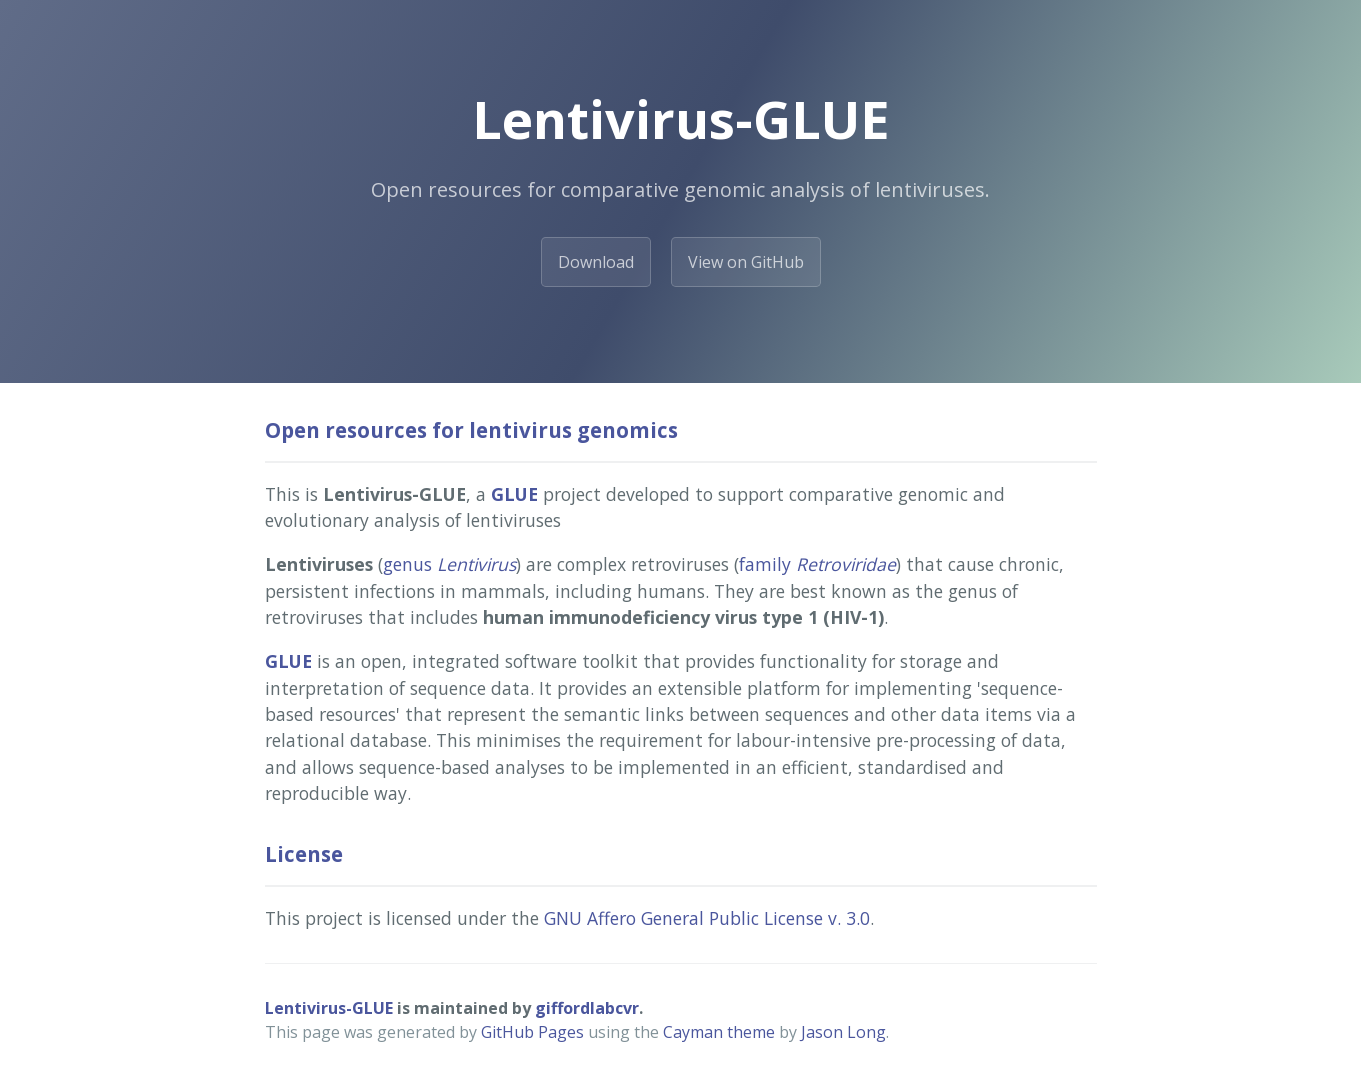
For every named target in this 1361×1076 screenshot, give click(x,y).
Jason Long (843, 1032)
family (817, 564)
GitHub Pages (532, 1032)
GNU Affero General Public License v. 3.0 (707, 918)
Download (596, 262)
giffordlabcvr (587, 1008)
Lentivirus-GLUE (329, 1008)
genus (449, 564)
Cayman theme (719, 1032)
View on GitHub (746, 262)
